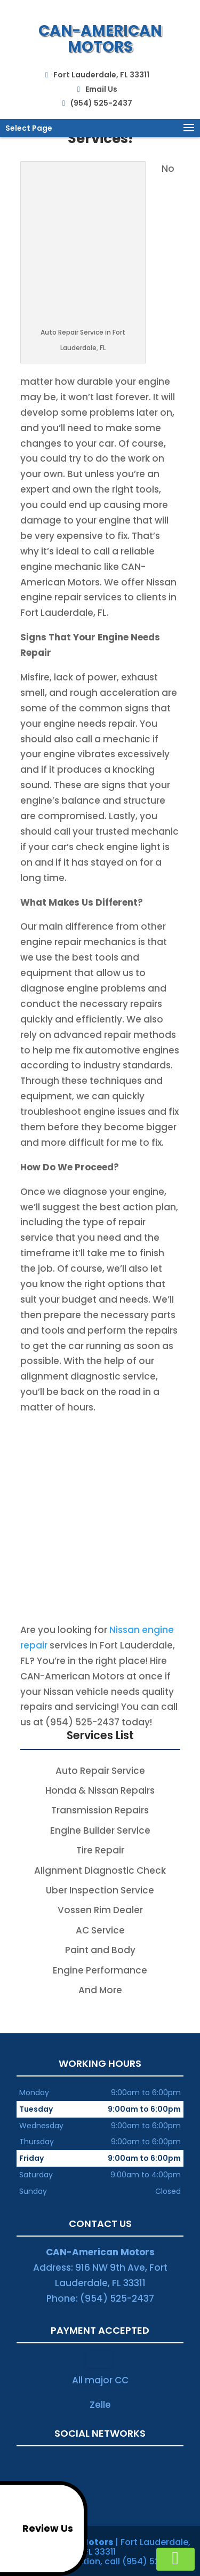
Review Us (38, 2528)
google (68, 2462)
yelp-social (129, 2462)
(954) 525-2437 (97, 101)
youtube (108, 2462)
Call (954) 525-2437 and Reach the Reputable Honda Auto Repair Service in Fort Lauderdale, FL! (100, 1505)
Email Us (97, 87)
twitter (88, 2462)
